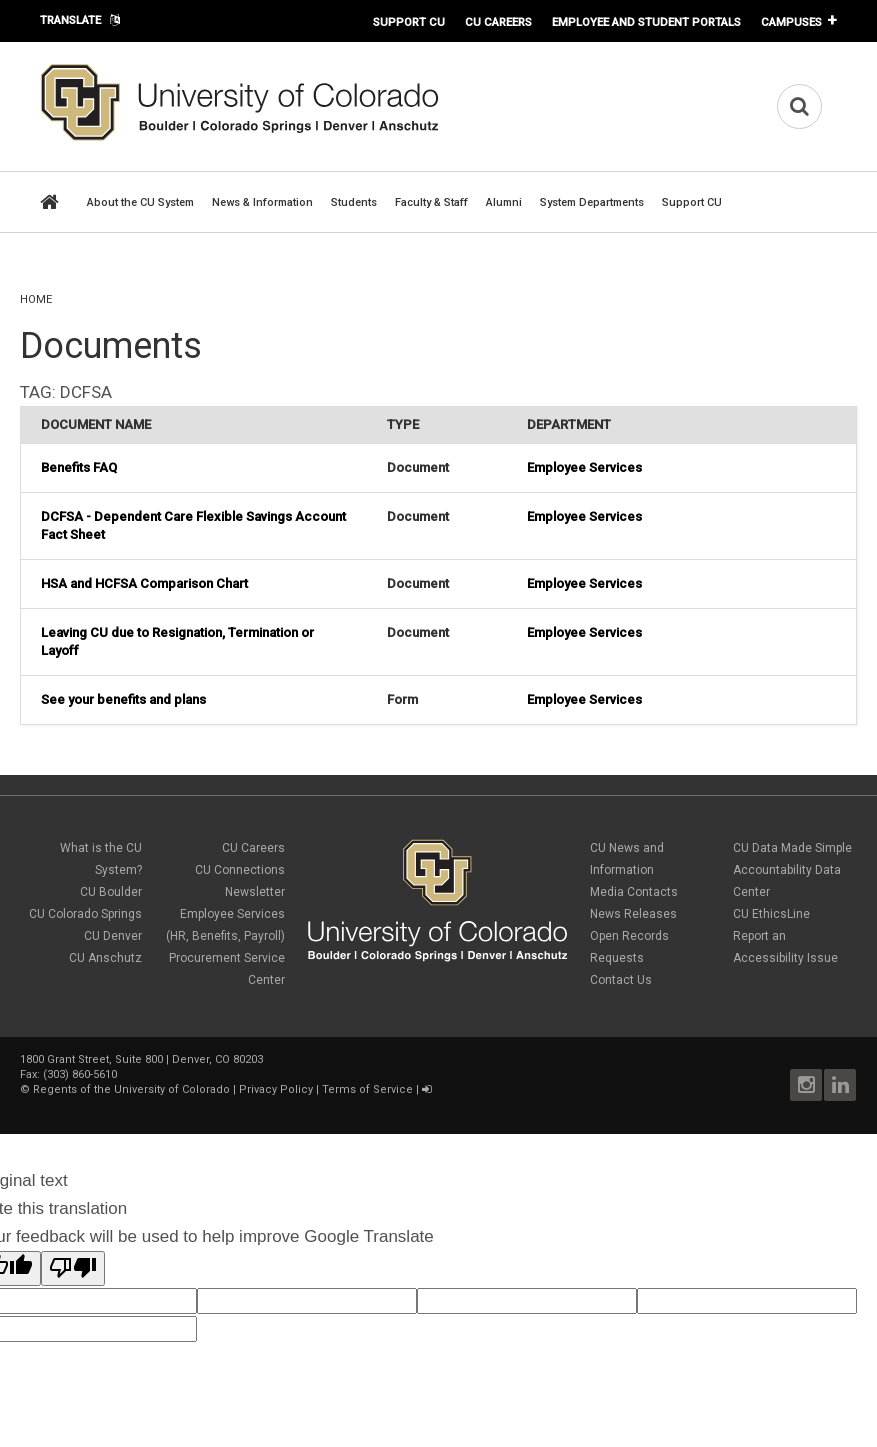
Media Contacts (634, 892)
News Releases (633, 914)
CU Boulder (111, 892)
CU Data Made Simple (792, 848)
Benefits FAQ (79, 467)
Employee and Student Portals (646, 22)
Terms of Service (367, 1089)
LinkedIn (840, 1085)
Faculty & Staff (431, 202)
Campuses (791, 22)
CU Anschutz (105, 958)
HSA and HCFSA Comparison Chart (144, 583)
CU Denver (113, 936)
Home (36, 299)
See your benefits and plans (123, 699)
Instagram (806, 1085)
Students (354, 202)
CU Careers (498, 22)
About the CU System (140, 202)
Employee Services (584, 467)
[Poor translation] (73, 1268)
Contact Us (621, 980)
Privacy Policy (276, 1089)
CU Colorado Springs (85, 914)
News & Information (262, 202)
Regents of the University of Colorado (131, 1089)
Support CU (409, 22)
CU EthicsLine (771, 914)
